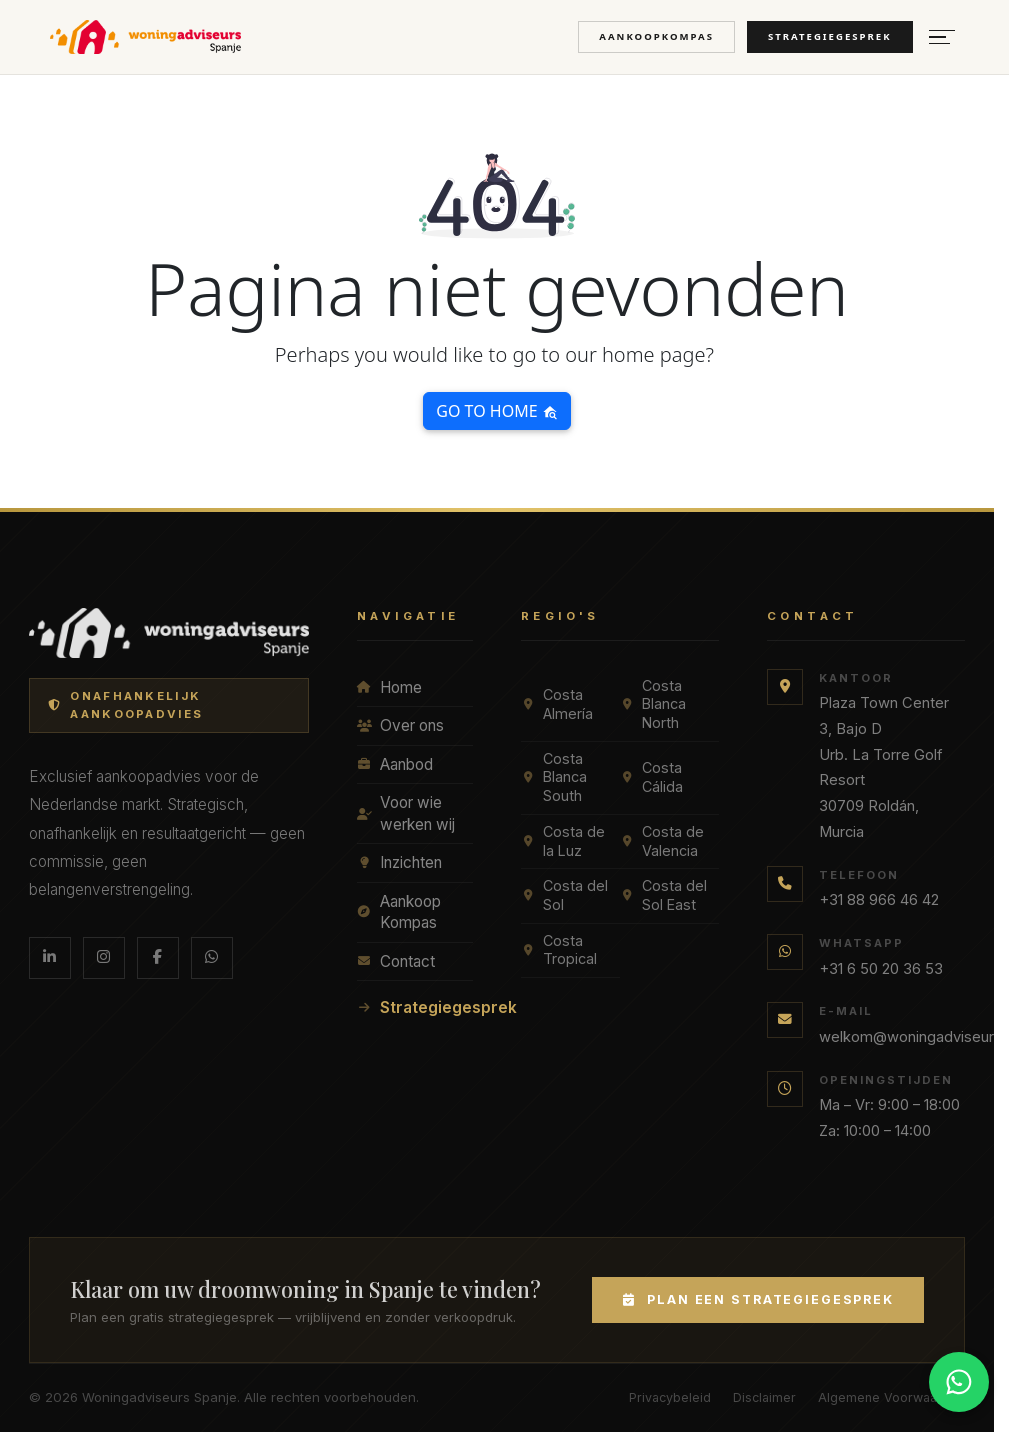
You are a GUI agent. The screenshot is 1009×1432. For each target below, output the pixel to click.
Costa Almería (557, 704)
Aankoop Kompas (399, 912)
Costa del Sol (564, 895)
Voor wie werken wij (406, 813)
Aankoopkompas (656, 36)
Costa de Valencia (662, 841)
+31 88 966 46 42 (879, 900)
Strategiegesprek (830, 36)
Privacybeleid (670, 1397)
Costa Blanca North (653, 704)
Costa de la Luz (563, 841)
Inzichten (399, 862)
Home (389, 687)
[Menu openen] (942, 37)
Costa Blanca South (554, 777)
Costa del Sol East (663, 895)
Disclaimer (764, 1397)
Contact (396, 961)
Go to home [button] (496, 411)
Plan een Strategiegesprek (758, 1299)
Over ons (400, 725)
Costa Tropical (559, 950)
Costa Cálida (651, 777)
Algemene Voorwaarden (891, 1397)
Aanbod (395, 764)
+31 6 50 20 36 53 (881, 969)
